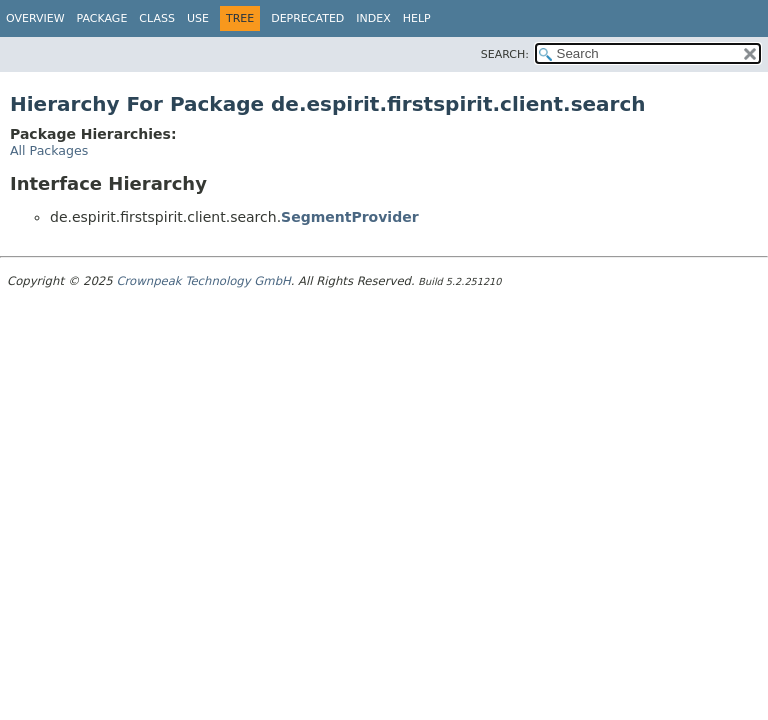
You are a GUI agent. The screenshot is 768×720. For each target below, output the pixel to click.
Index (373, 18)
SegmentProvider (349, 217)
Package (102, 18)
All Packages (49, 150)
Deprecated (307, 18)
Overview (35, 18)
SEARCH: (505, 54)
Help (417, 18)
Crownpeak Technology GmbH (203, 281)
